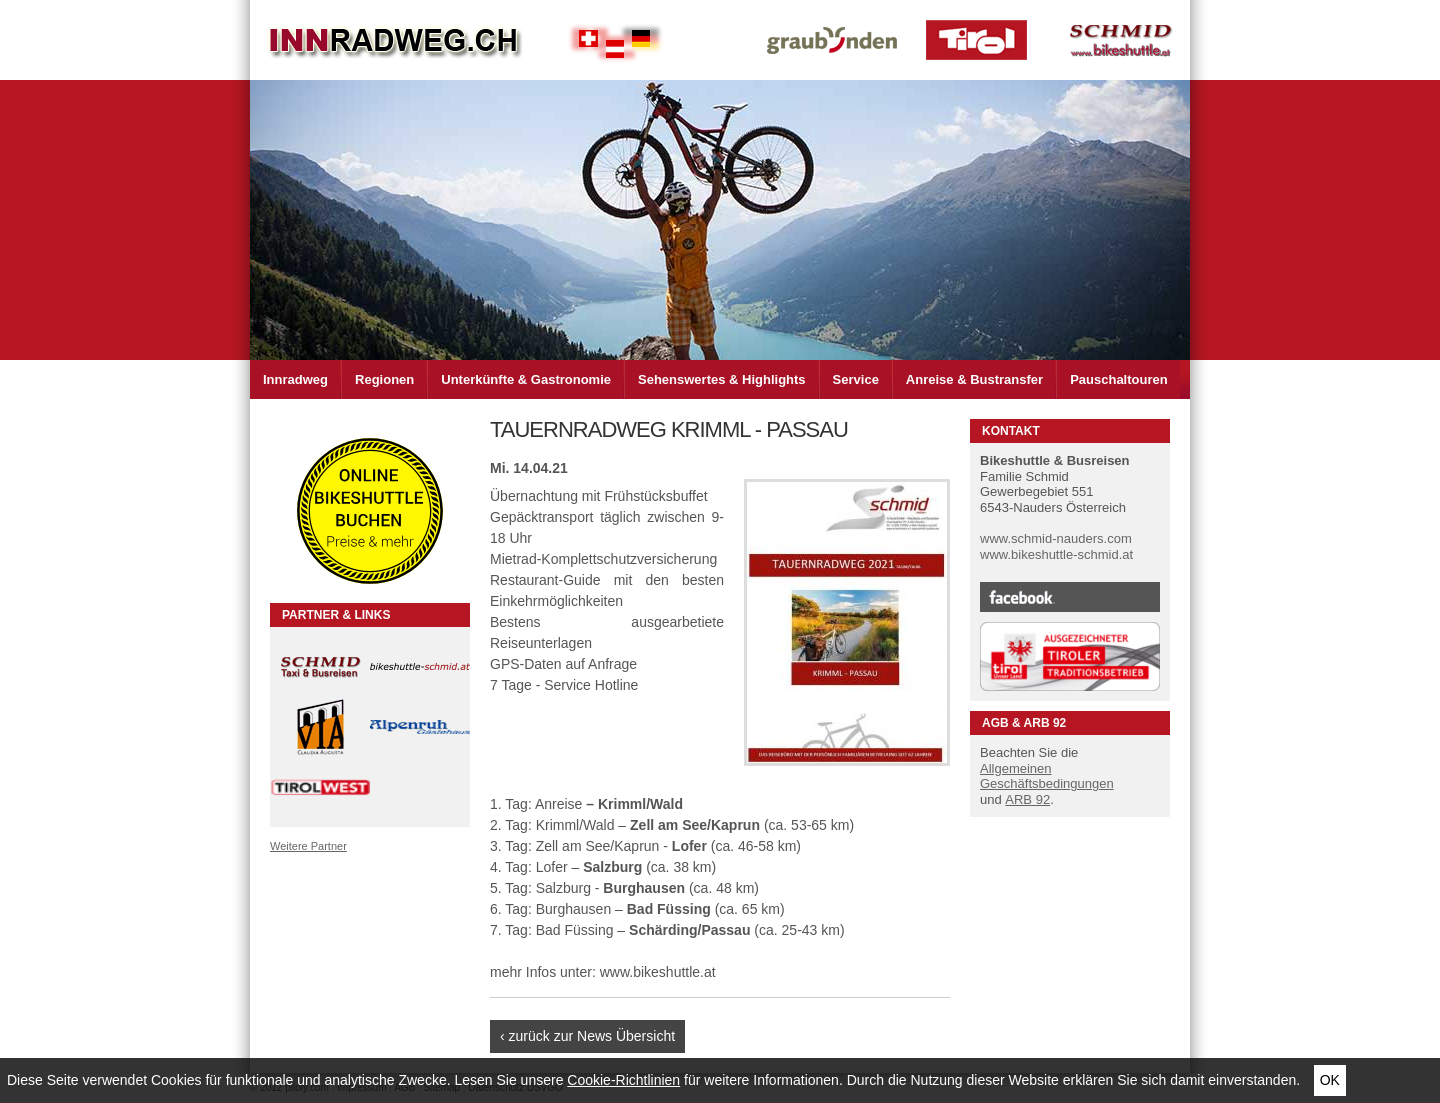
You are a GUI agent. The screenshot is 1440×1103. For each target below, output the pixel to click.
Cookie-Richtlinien (623, 1080)
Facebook (1070, 597)
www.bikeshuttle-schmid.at (1056, 554)
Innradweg (295, 379)
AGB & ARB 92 (1024, 723)
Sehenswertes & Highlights (722, 379)
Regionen (384, 379)
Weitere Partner (308, 846)
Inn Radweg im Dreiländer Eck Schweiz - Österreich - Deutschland (395, 40)
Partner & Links (336, 615)
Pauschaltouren (1119, 379)
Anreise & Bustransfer (974, 379)
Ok (1330, 1080)
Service (856, 379)
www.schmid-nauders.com (1056, 538)
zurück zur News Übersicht (592, 1036)
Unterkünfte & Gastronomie (526, 379)
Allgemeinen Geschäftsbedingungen (1047, 776)
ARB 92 (1027, 799)
